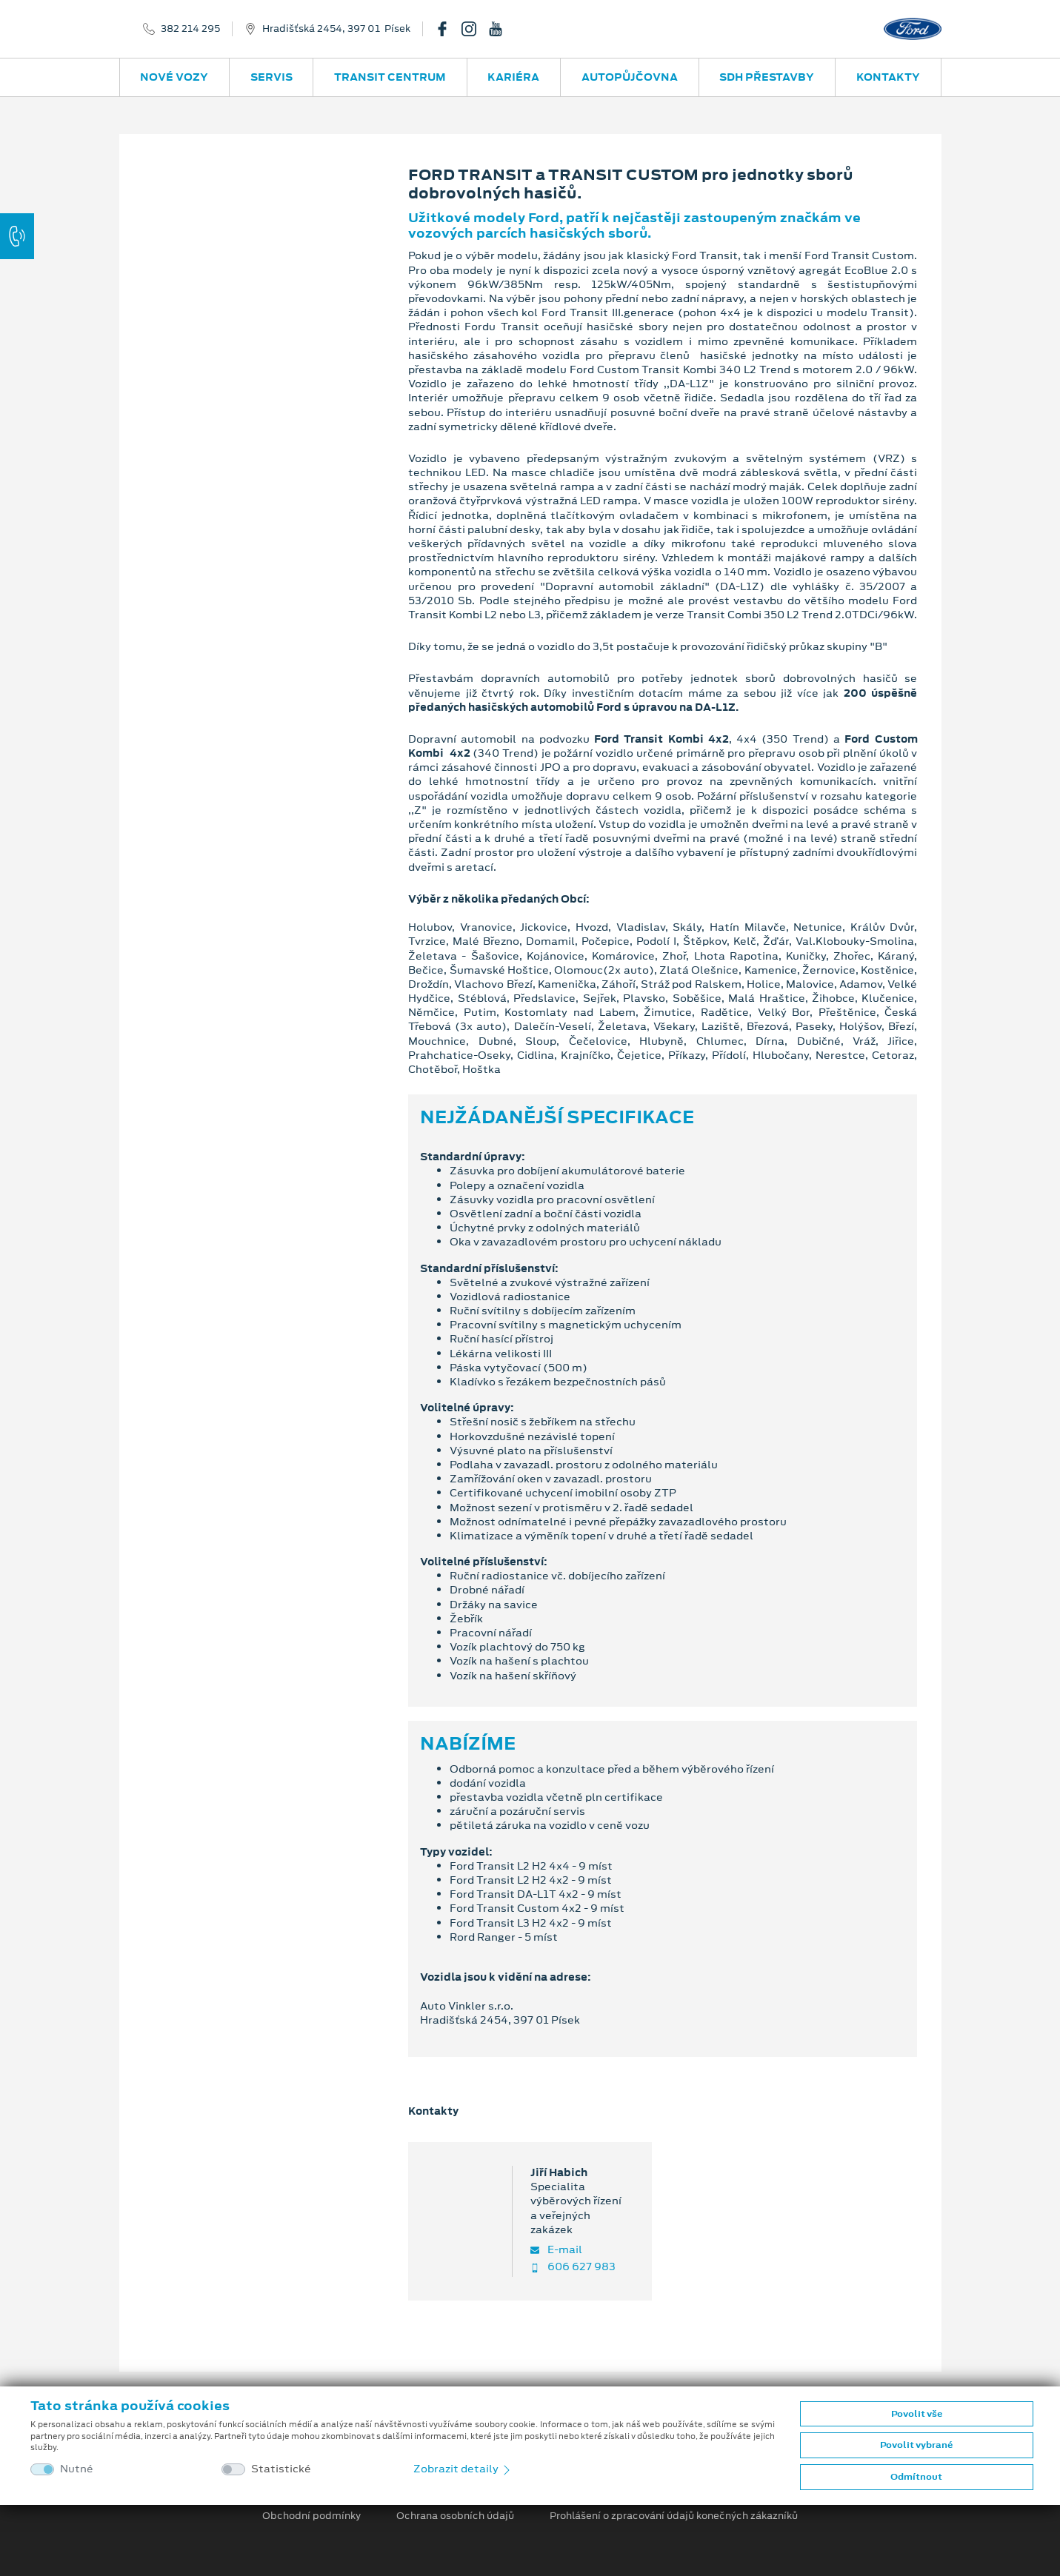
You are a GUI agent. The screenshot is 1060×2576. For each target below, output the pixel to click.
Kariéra (513, 77)
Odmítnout (916, 2477)
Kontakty (888, 77)
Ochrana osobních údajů (455, 2516)
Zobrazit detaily (463, 2468)
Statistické (281, 2469)
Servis (271, 77)
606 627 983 (573, 2267)
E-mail (556, 2250)
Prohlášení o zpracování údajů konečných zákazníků (674, 2516)
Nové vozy (174, 77)
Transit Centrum (390, 77)
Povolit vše (916, 2414)
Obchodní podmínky (311, 2516)
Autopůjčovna (629, 77)
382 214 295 (190, 29)
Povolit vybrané (916, 2445)
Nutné (76, 2469)
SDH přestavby (766, 77)
